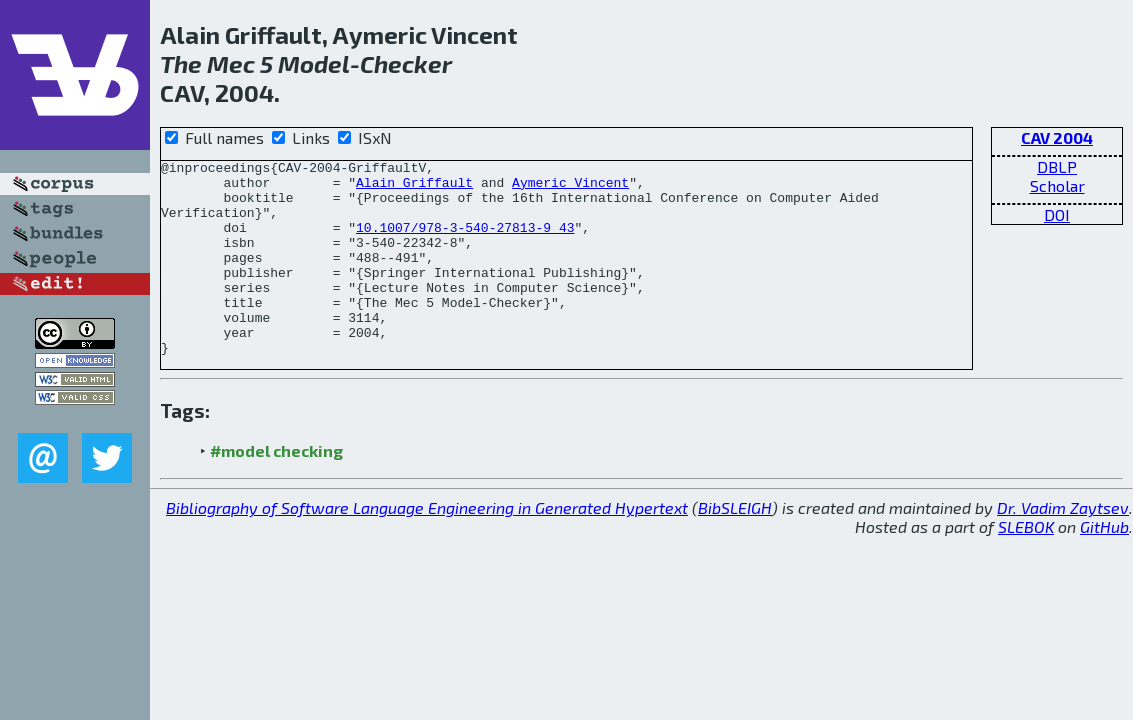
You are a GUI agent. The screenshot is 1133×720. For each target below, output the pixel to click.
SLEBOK (1026, 565)
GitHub (1104, 565)
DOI (1057, 214)
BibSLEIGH (735, 546)
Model (314, 63)
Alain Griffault (414, 188)
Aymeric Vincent (570, 188)
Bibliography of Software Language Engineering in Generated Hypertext (427, 546)
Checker (406, 63)
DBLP (1057, 166)
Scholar (1057, 185)
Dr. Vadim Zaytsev (1063, 546)
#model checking (276, 489)
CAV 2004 (1057, 137)
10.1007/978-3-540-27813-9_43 (465, 242)
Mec (231, 63)
